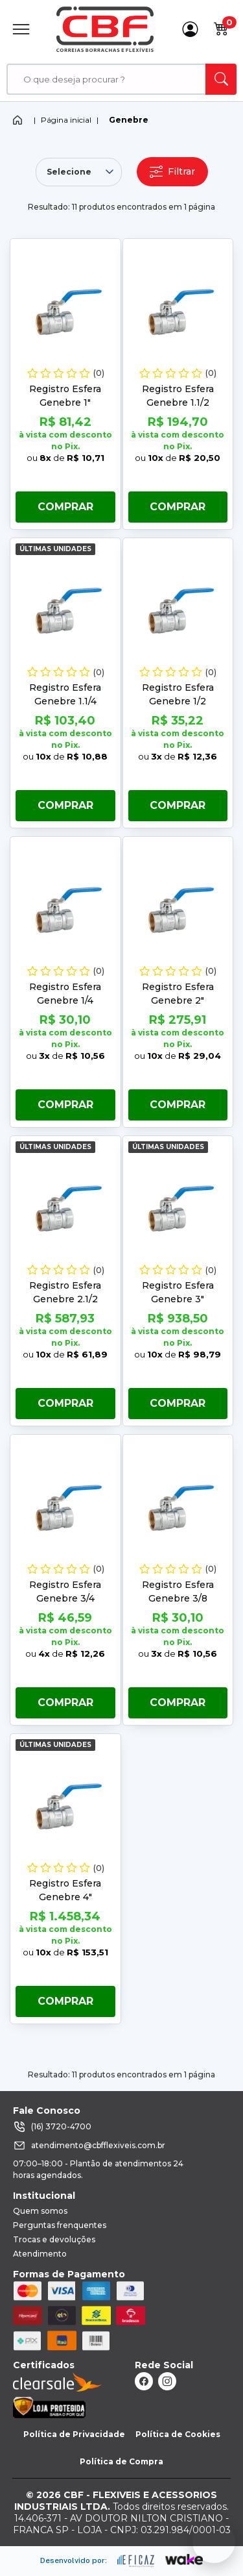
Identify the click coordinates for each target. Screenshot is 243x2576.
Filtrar (172, 172)
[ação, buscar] (221, 79)
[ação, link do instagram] (167, 2381)
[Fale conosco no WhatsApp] (213, 2541)
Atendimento (40, 2254)
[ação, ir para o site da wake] (184, 2560)
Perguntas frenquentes (59, 2225)
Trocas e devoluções (54, 2239)
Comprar (65, 507)
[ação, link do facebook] (144, 2381)
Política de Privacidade (74, 2434)
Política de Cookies (177, 2434)
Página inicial (66, 120)
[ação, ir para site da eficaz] (136, 2561)
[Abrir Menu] (21, 28)
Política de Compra (121, 2461)
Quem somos (40, 2211)
